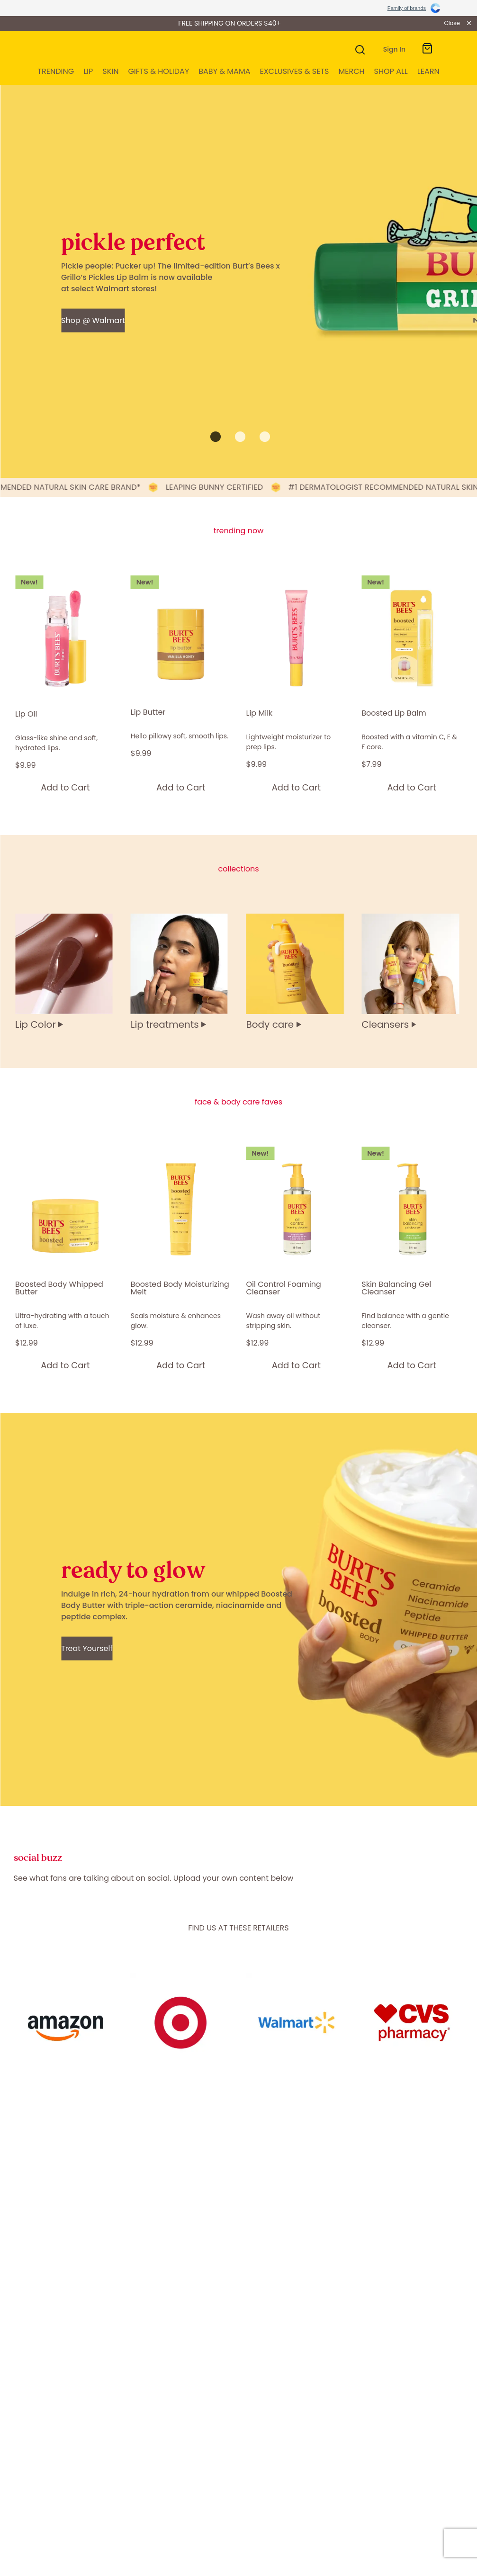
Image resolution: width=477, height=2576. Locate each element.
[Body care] (296, 972)
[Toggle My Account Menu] (392, 49)
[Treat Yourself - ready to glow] (87, 1648)
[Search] (359, 49)
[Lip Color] (65, 972)
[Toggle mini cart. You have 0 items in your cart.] (427, 49)
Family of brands (406, 8)
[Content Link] (65, 2025)
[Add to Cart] (65, 787)
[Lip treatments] (181, 972)
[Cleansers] (411, 972)
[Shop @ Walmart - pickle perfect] (93, 320)
